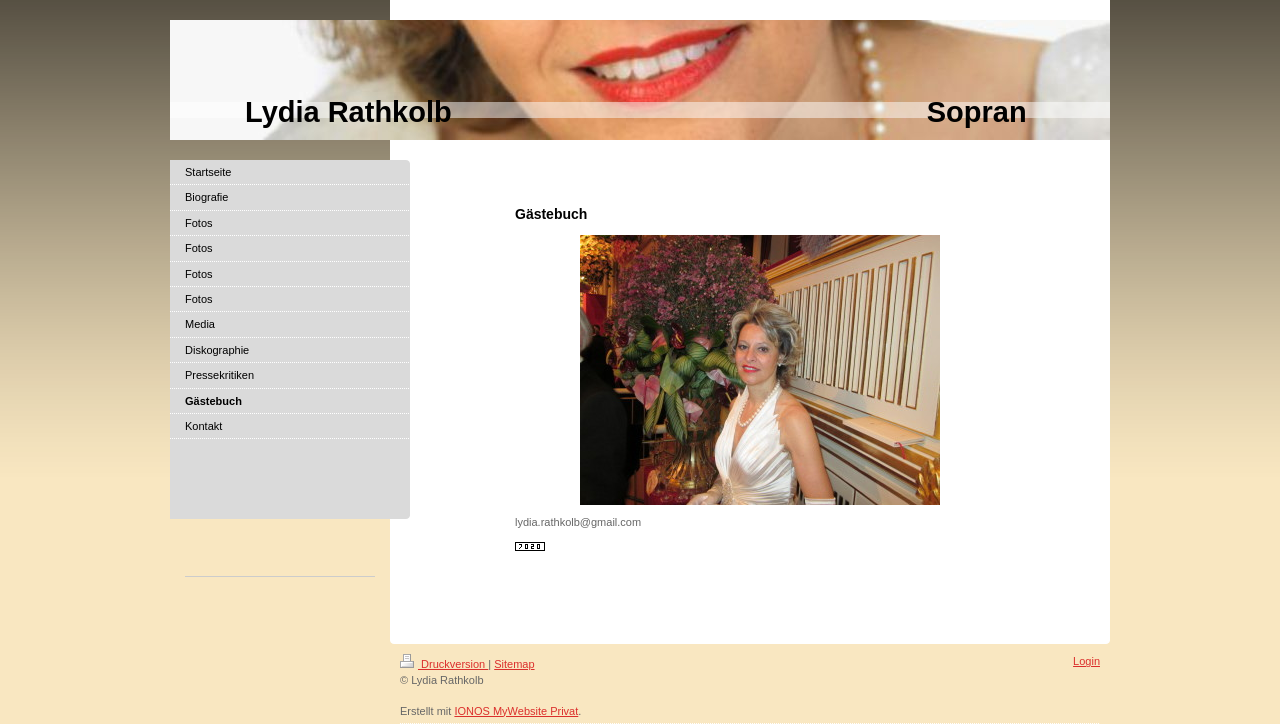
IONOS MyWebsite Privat (516, 711)
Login (1086, 661)
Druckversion (444, 664)
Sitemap (514, 664)
